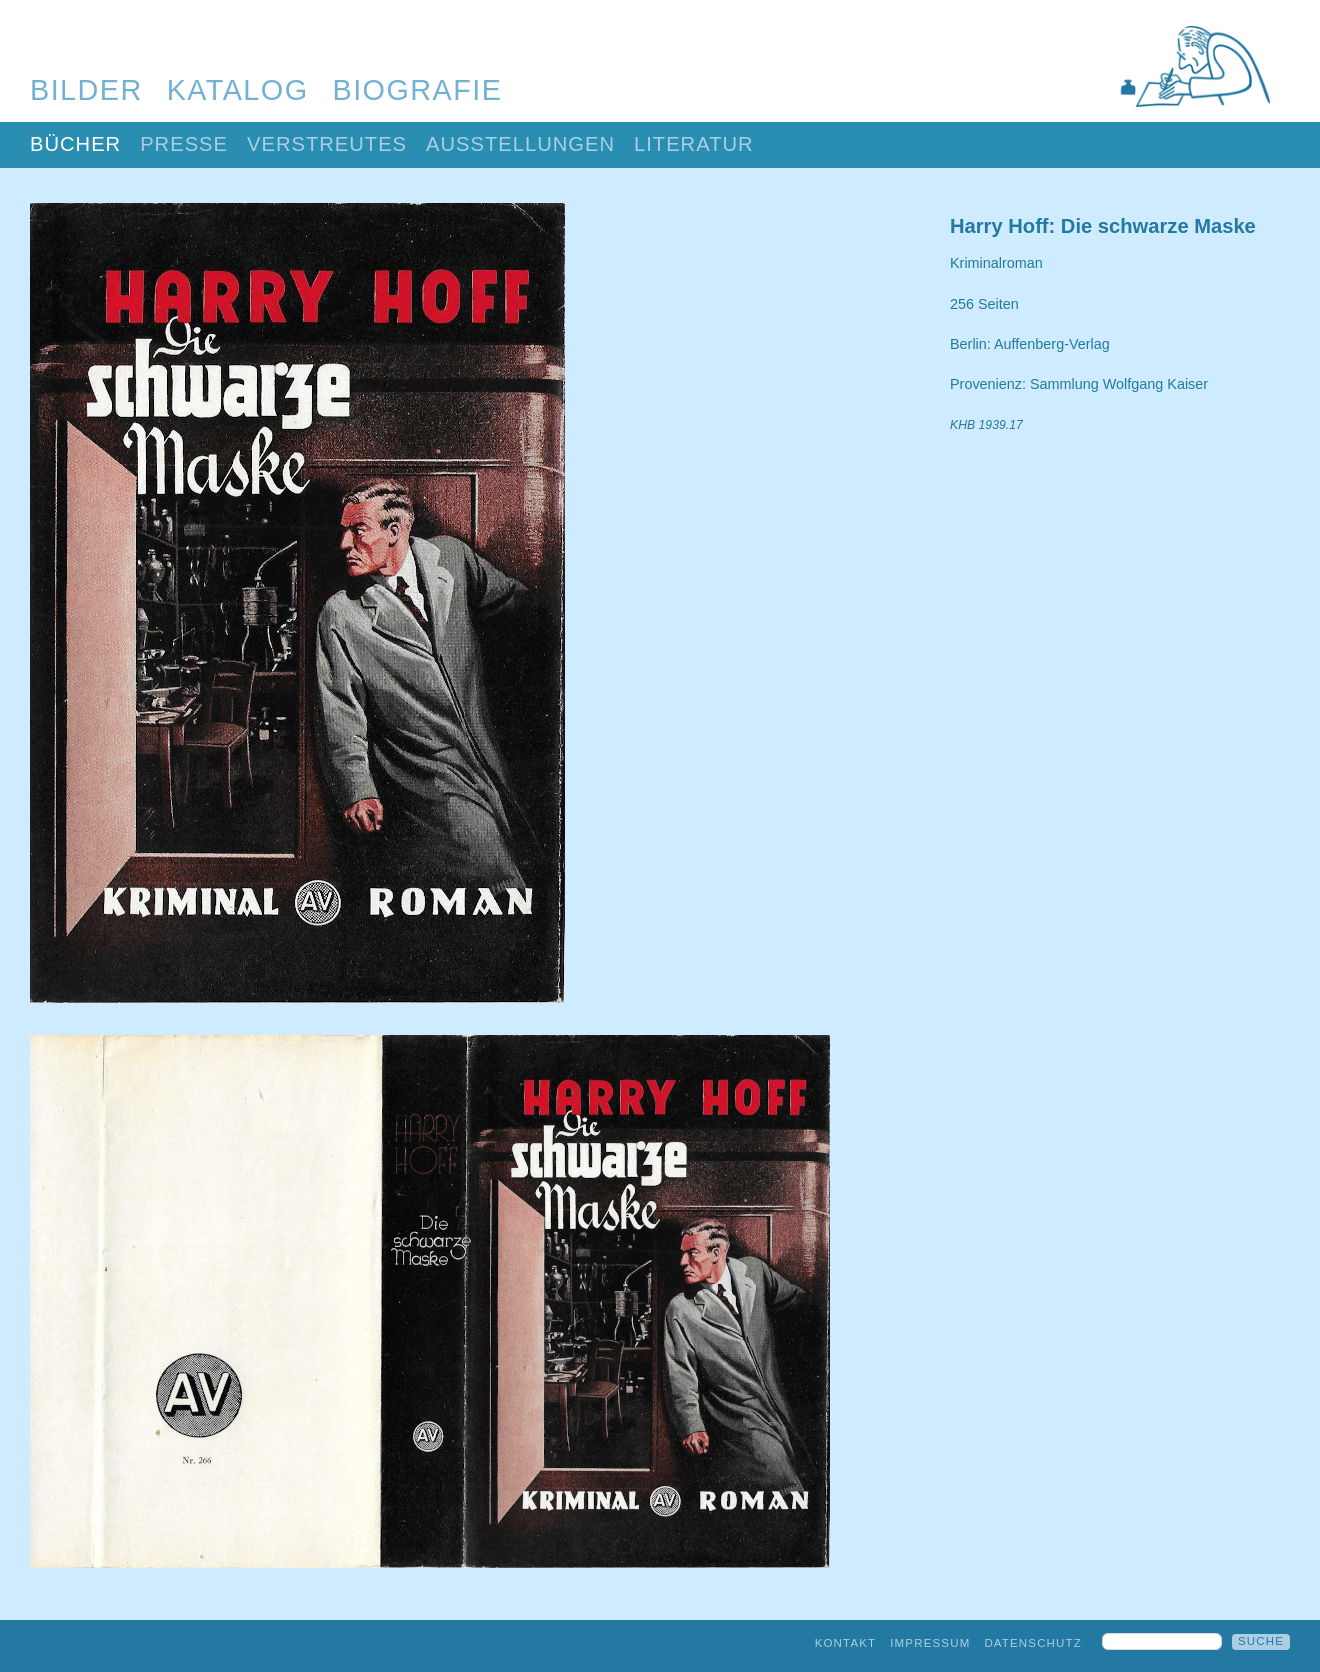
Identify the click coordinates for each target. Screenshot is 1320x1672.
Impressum (930, 1643)
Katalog (238, 90)
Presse (184, 144)
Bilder (86, 90)
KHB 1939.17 (986, 425)
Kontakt (846, 1643)
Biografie (418, 90)
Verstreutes (327, 144)
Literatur (694, 144)
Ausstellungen (520, 144)
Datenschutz (1033, 1643)
